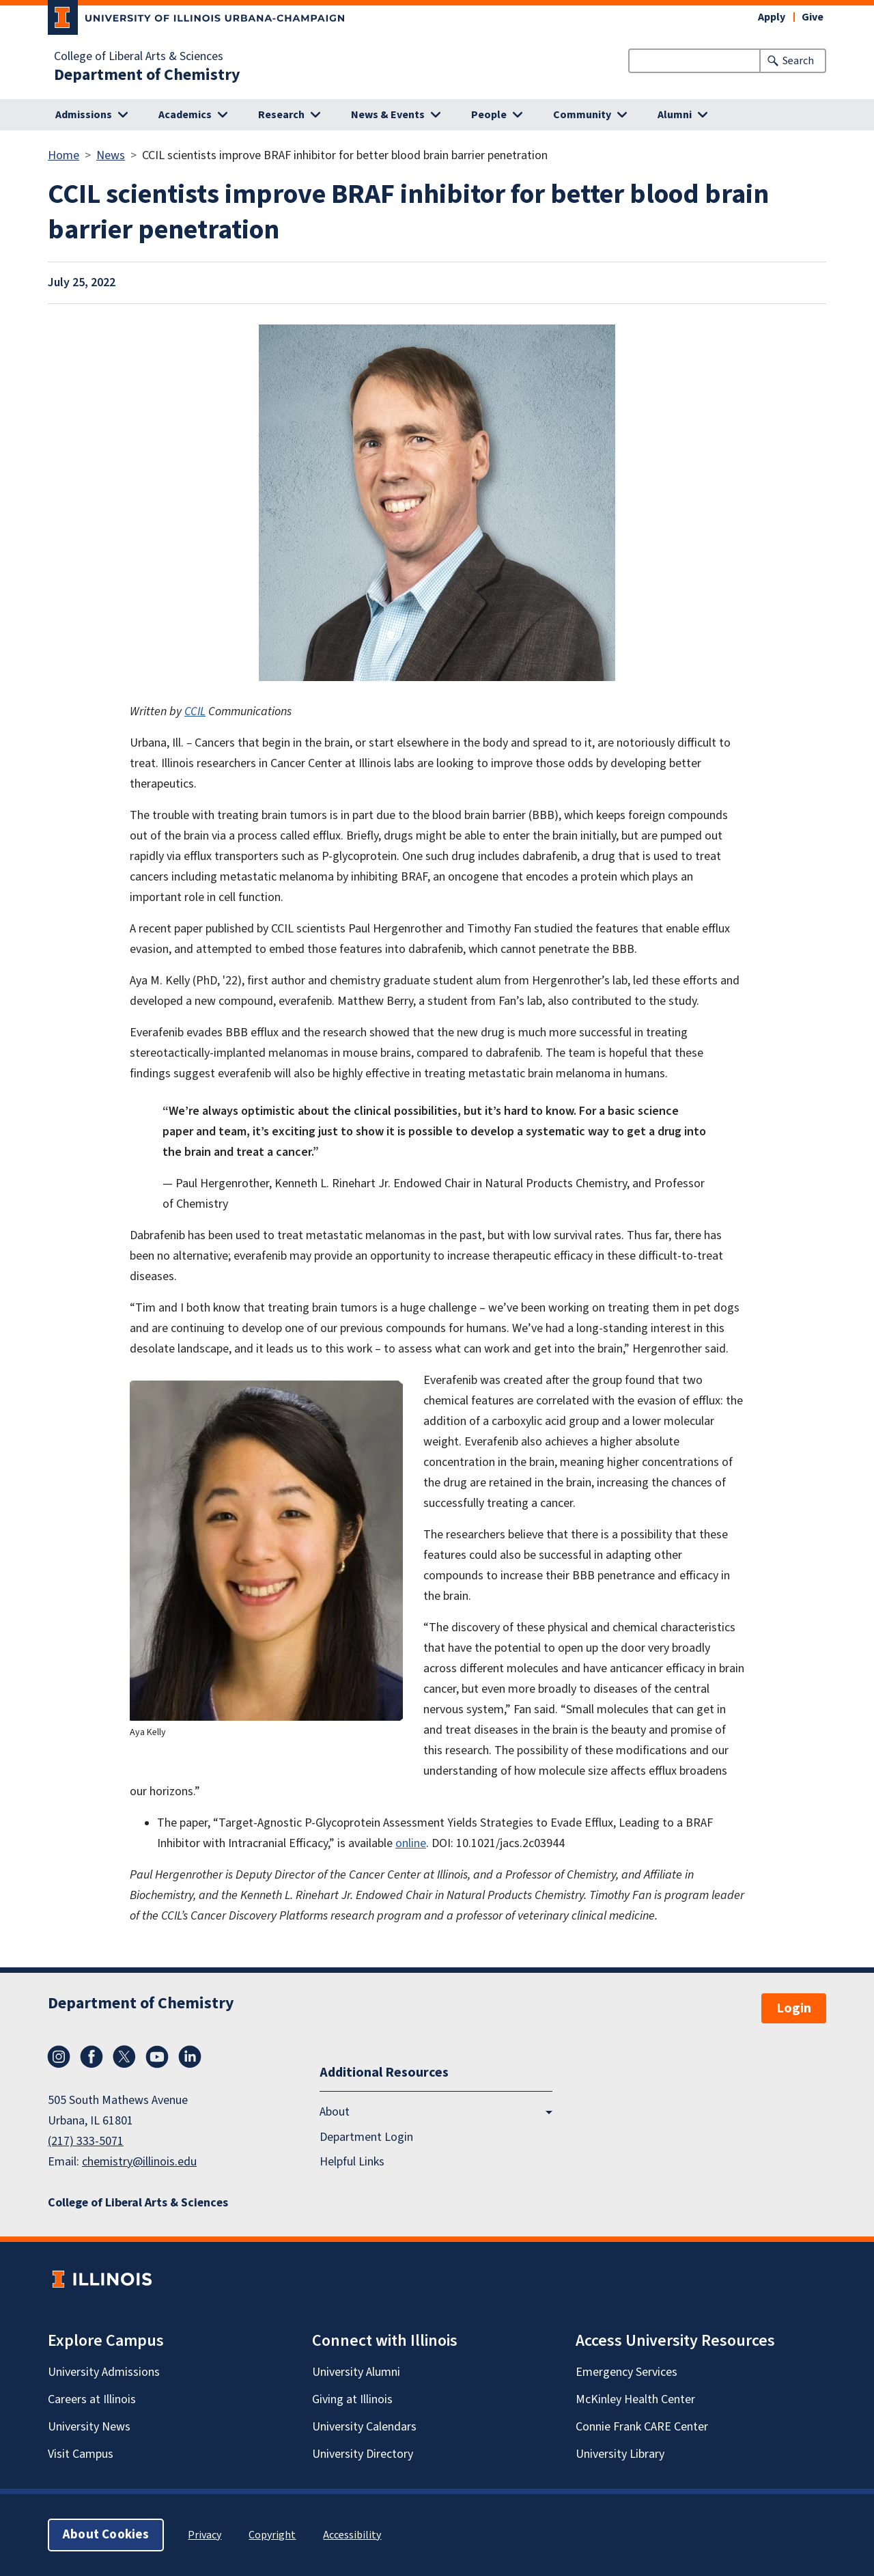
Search (798, 60)
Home (63, 155)
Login (793, 2008)
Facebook (91, 2057)
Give (812, 17)
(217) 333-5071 (86, 2141)
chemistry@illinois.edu (139, 2161)
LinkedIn (190, 2057)
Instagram (59, 2057)
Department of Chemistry (147, 75)
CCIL (195, 711)
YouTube (157, 2057)
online (410, 1843)
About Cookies (106, 2534)
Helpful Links (352, 2161)
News (110, 155)
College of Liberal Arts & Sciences (138, 57)
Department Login (366, 2137)
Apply (771, 17)
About (335, 2111)
